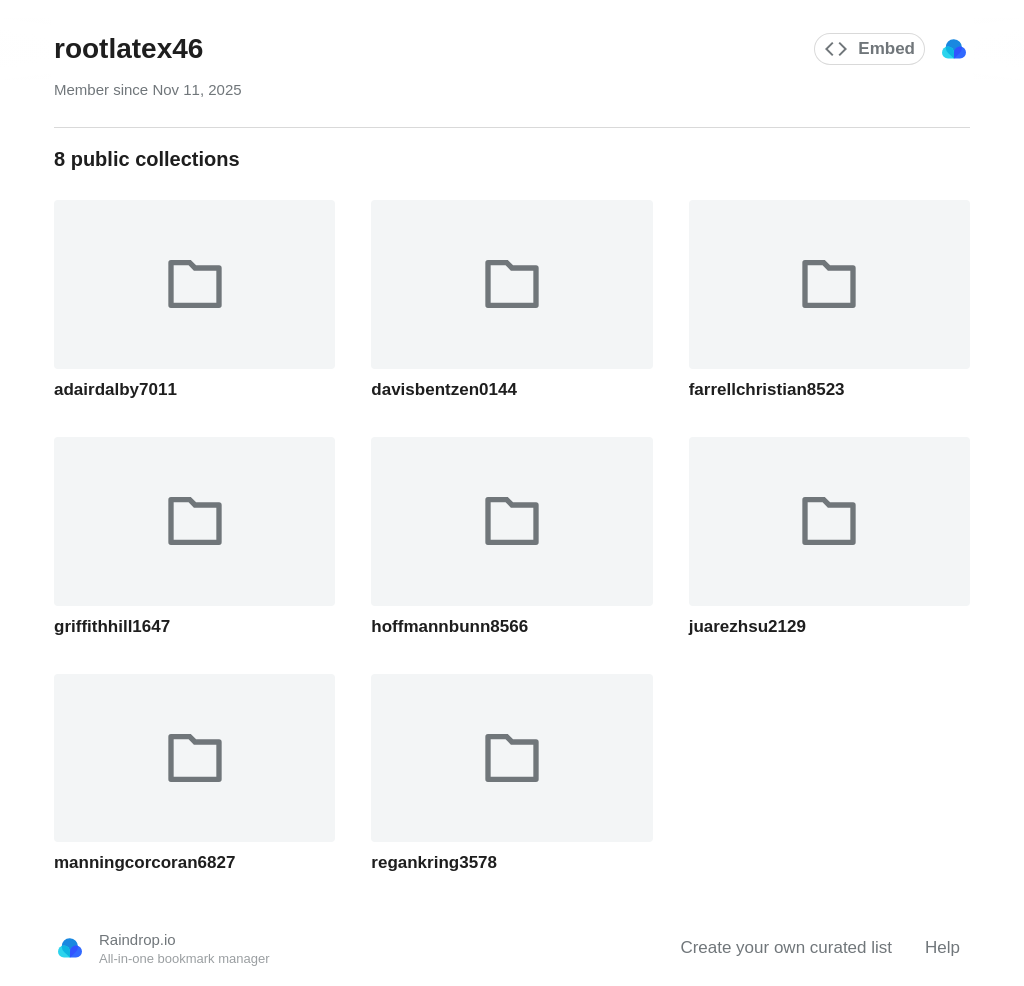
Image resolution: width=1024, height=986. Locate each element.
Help (942, 947)
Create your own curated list (786, 947)
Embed (869, 49)
